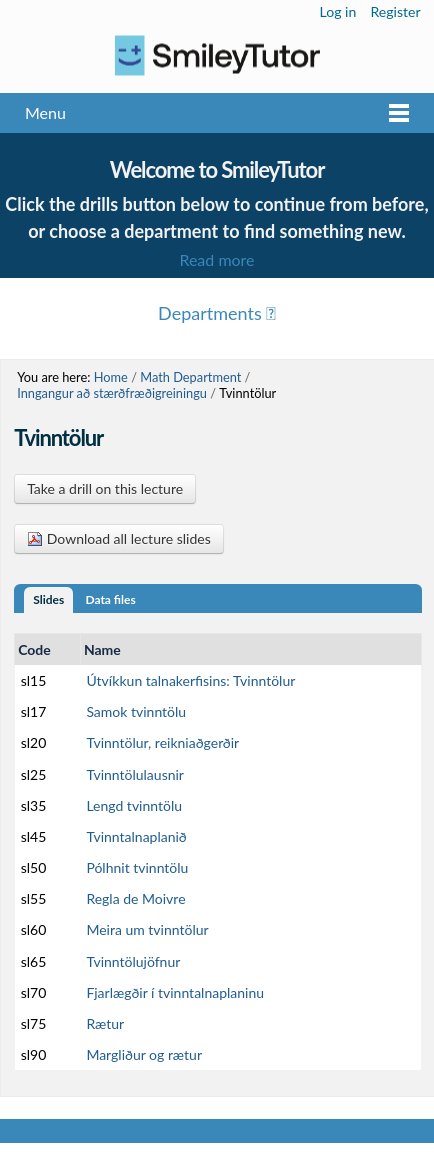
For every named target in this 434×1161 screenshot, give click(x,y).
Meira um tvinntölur (147, 929)
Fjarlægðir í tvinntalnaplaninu (175, 992)
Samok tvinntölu (136, 711)
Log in (338, 11)
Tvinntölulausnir (135, 774)
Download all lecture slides (119, 538)
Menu (45, 112)
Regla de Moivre (135, 898)
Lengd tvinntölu (134, 805)
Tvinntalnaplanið (136, 836)
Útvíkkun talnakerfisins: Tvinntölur (190, 680)
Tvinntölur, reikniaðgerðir (162, 742)
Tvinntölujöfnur (133, 961)
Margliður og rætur (144, 1054)
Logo (217, 55)
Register (395, 11)
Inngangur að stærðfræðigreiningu (112, 393)
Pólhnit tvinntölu (137, 867)
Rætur (105, 1023)
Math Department (190, 377)
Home (111, 377)
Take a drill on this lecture (105, 488)
